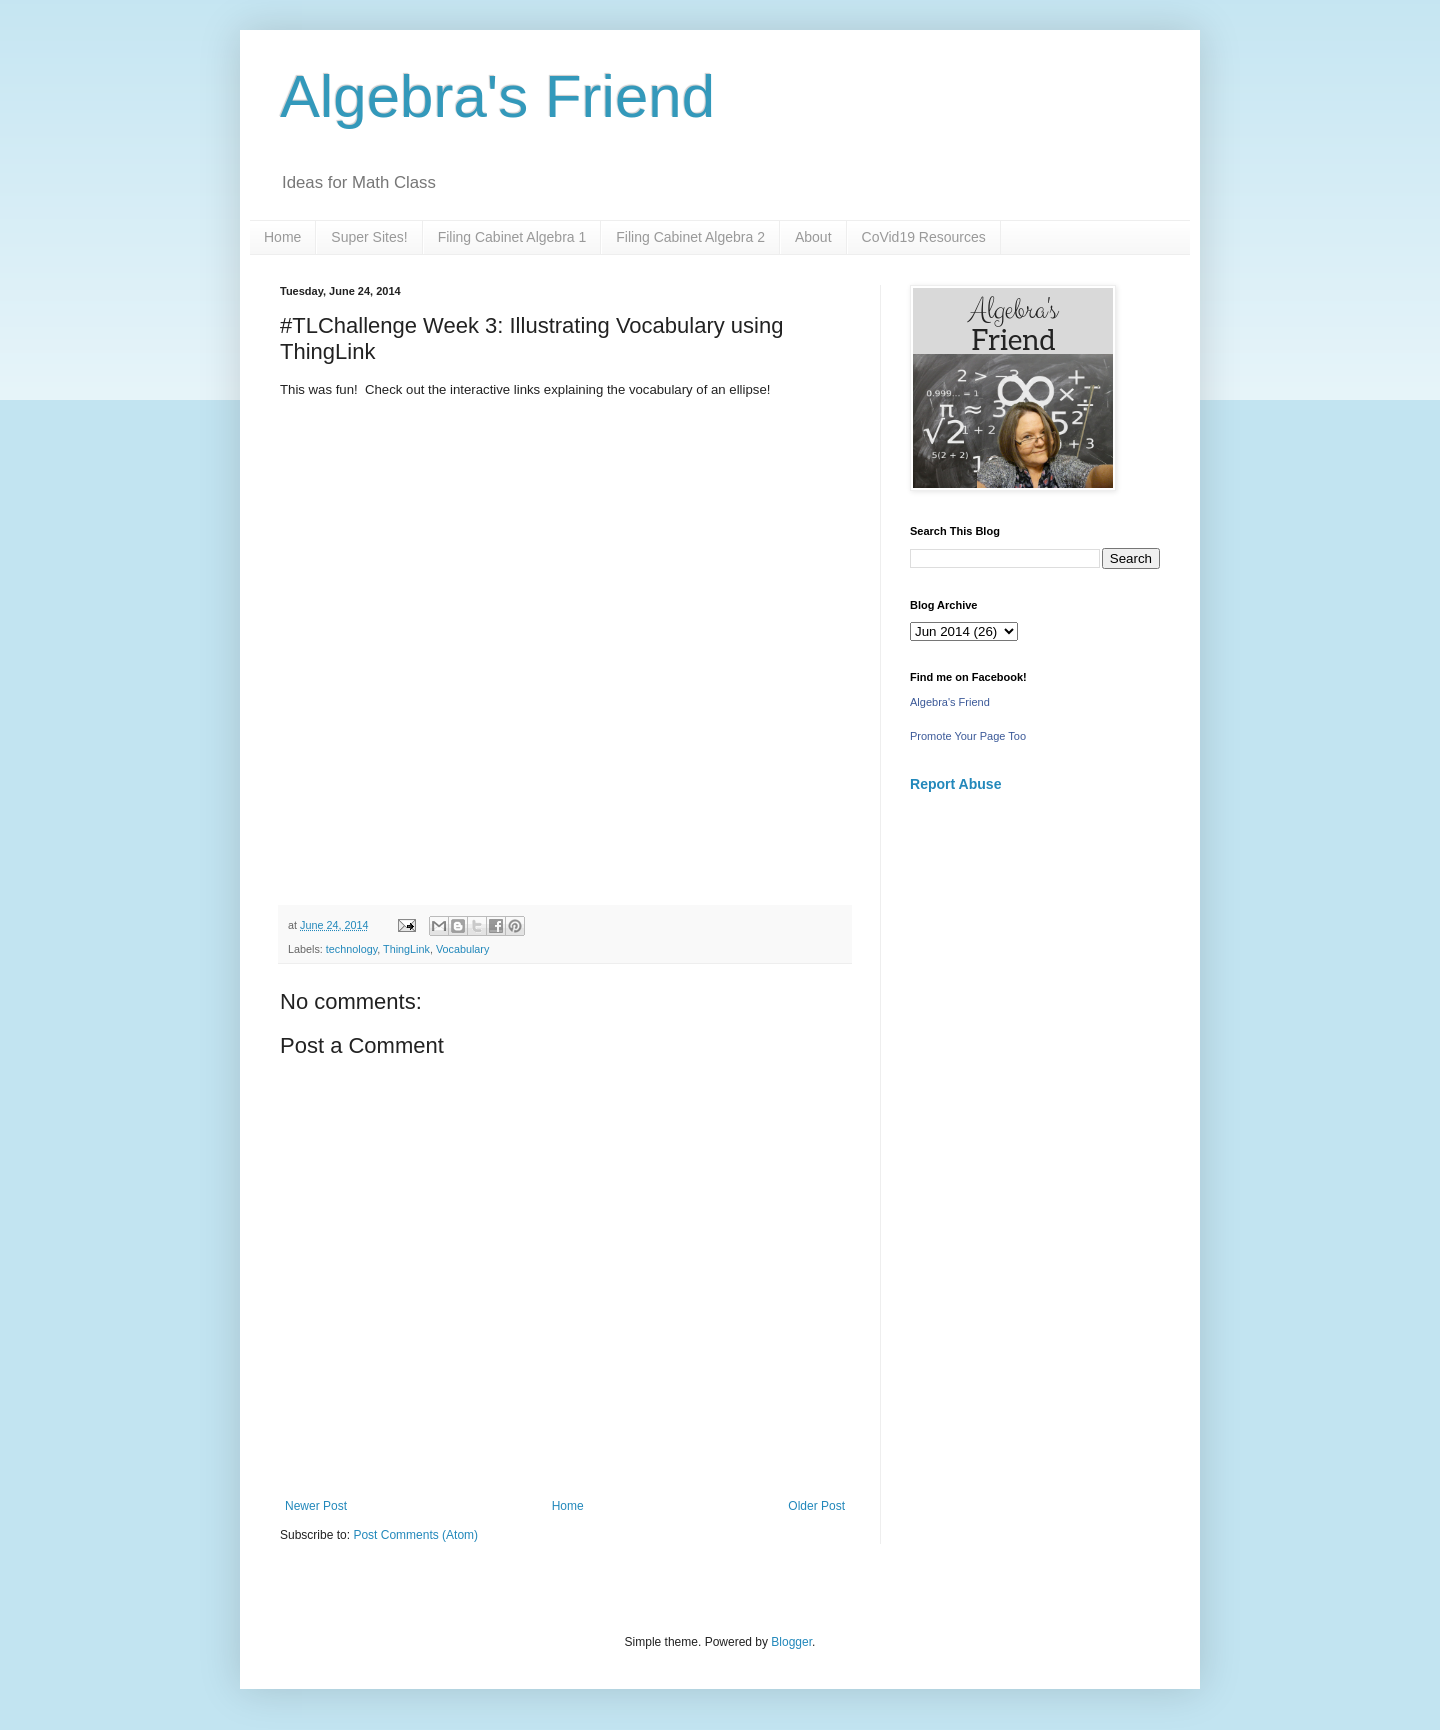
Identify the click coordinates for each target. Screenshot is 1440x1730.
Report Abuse (955, 784)
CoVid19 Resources (924, 237)
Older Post (816, 1506)
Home (282, 237)
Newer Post (316, 1506)
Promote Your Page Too (968, 736)
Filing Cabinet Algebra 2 (690, 237)
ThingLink (406, 949)
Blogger (791, 1642)
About (813, 237)
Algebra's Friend (497, 96)
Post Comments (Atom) (415, 1535)
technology (351, 949)
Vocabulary (462, 949)
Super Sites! (369, 237)
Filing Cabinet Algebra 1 (512, 237)
